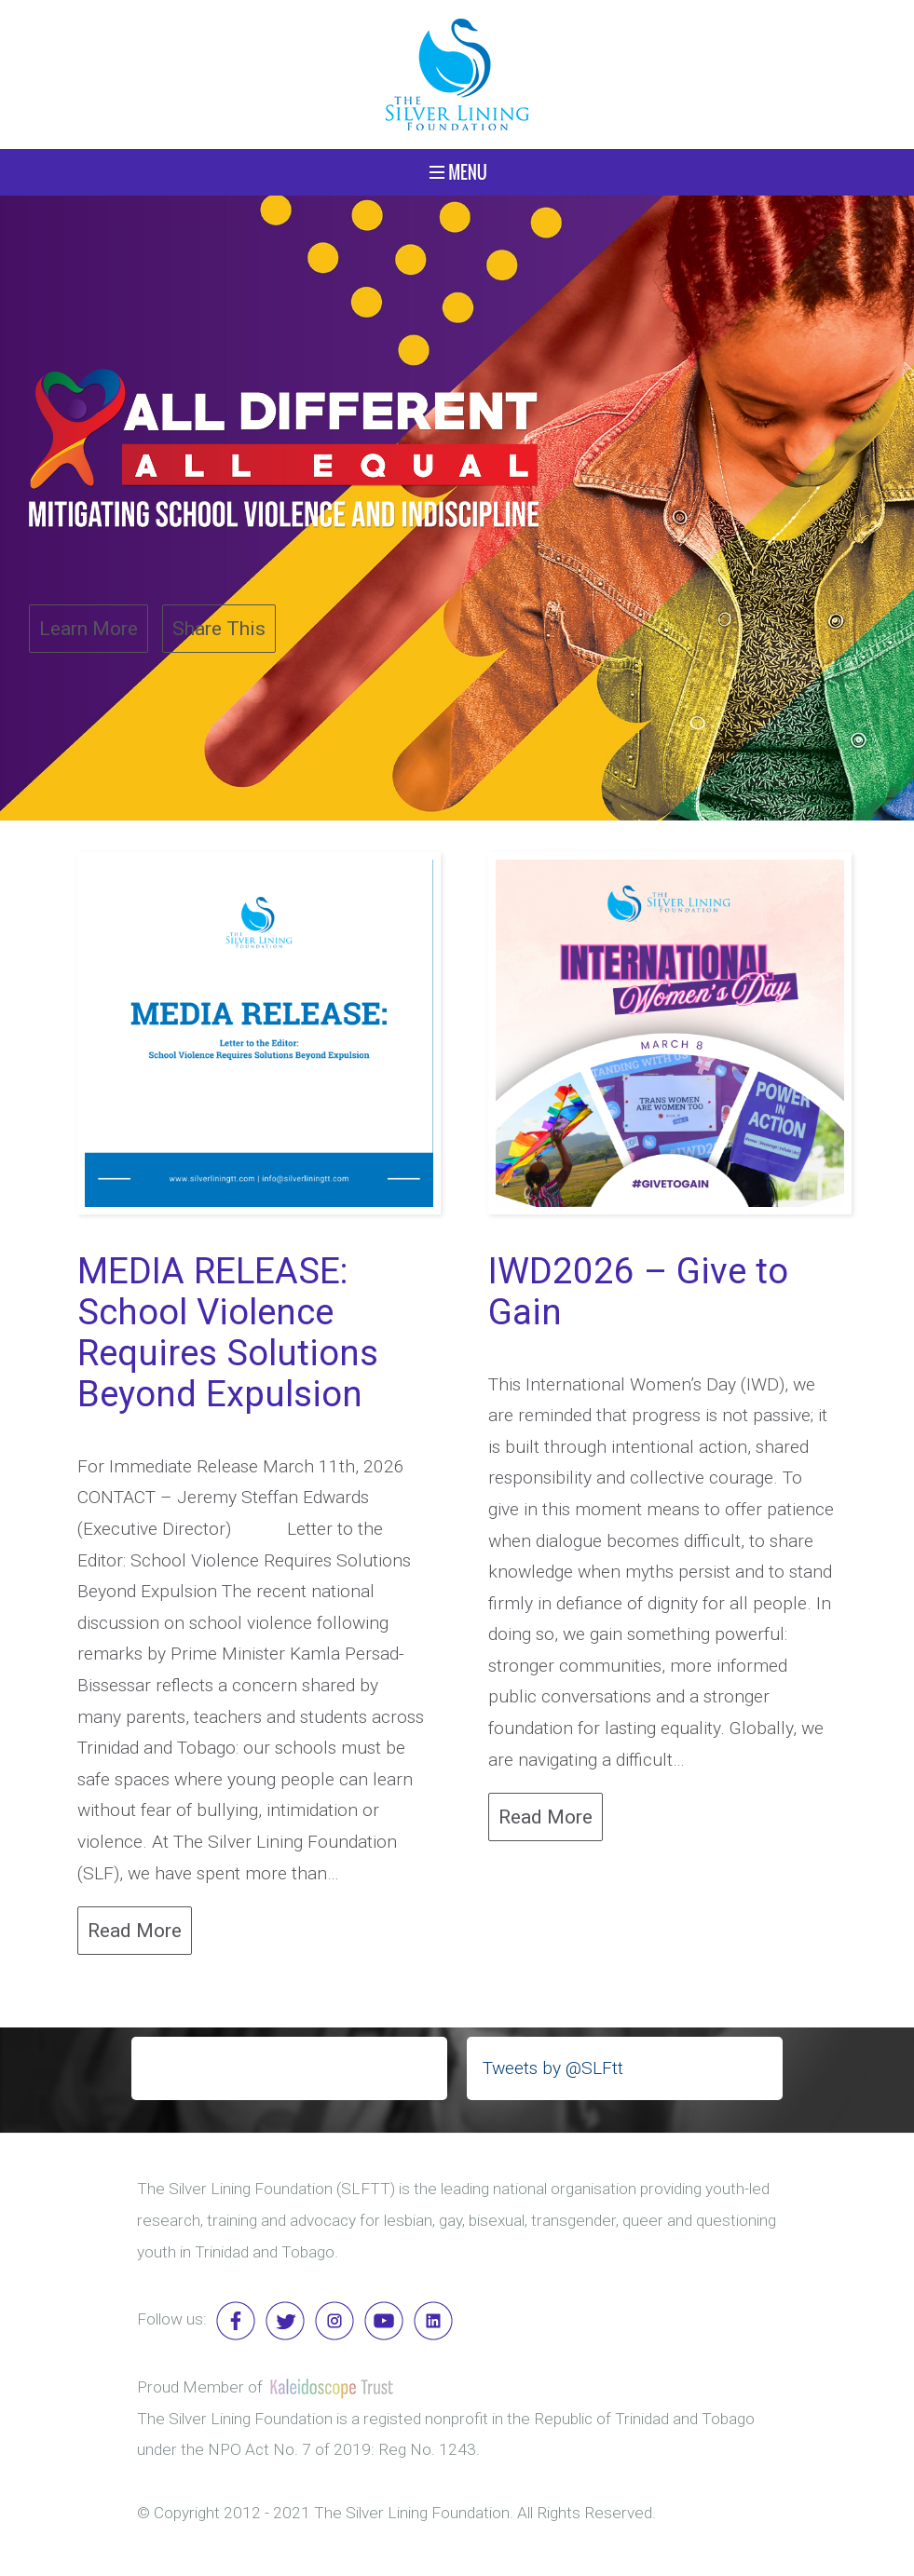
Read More (135, 1930)
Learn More (88, 628)
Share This (219, 628)
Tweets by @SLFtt (553, 2068)
